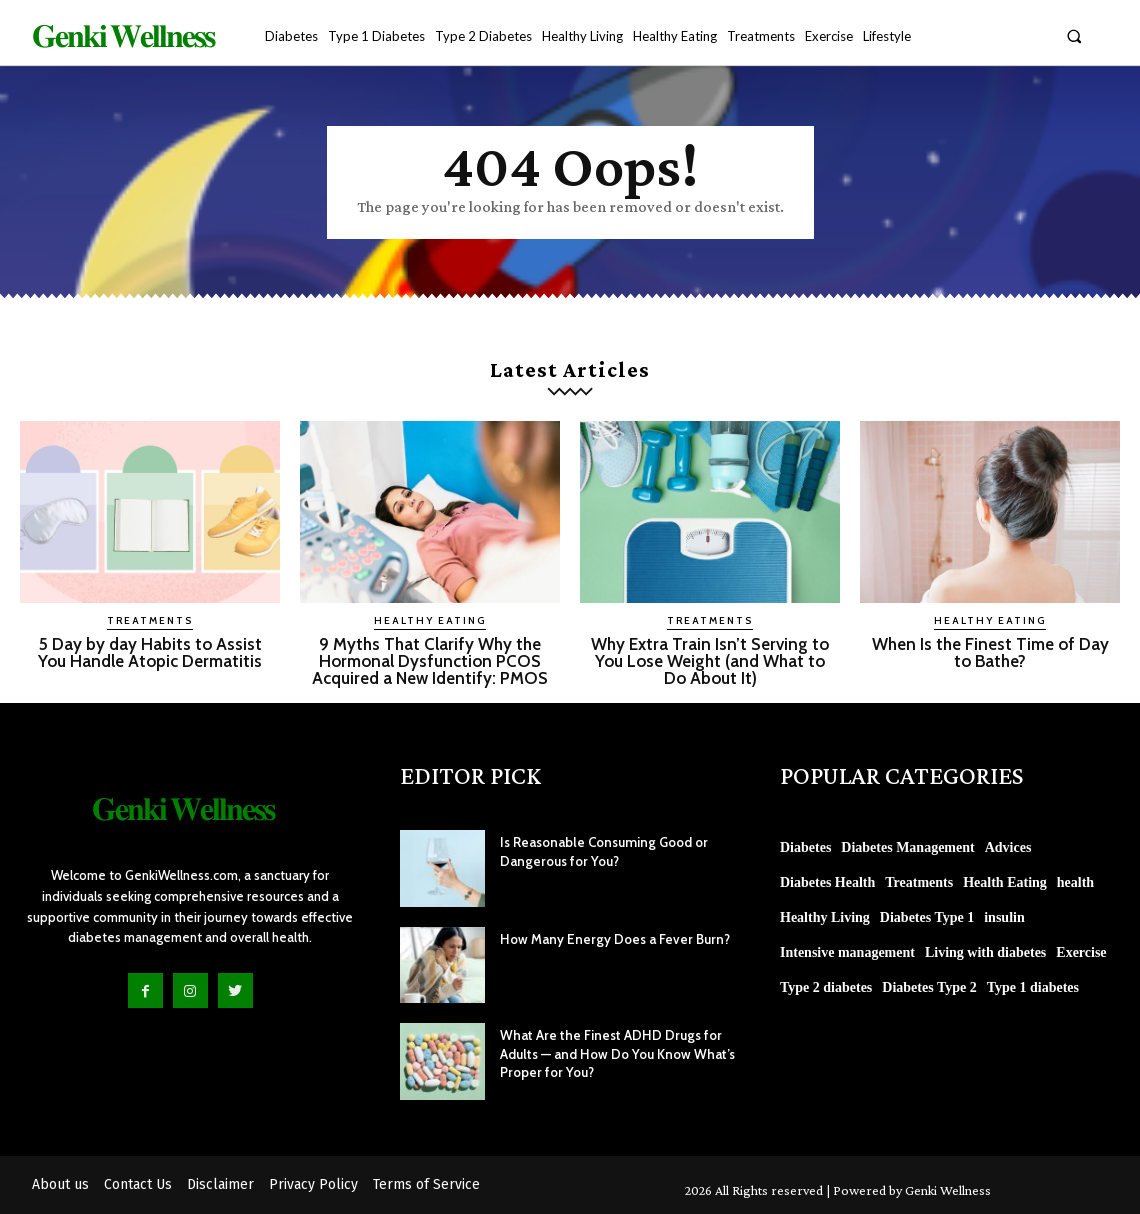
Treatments (150, 620)
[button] (1074, 35)
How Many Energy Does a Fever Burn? (609, 939)
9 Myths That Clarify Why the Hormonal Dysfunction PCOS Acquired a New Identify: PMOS (430, 661)
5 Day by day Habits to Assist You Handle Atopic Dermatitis (150, 652)
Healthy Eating (430, 620)
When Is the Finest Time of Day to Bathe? (990, 652)
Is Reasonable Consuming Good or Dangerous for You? (600, 851)
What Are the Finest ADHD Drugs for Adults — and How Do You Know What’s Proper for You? (612, 1053)
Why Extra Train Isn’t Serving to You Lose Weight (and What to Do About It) (710, 661)
